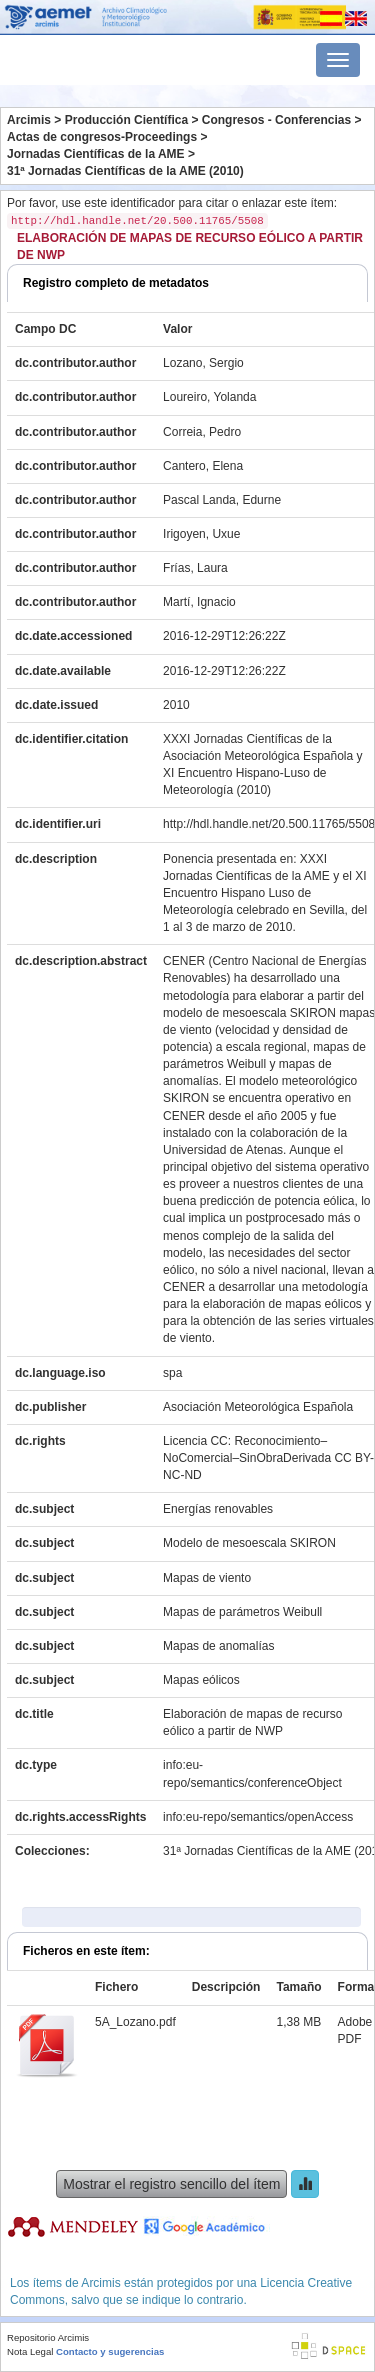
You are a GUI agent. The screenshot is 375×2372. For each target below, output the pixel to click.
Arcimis (29, 120)
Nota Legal (30, 2351)
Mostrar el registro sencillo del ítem (171, 2184)
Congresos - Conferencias (276, 120)
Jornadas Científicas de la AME (96, 154)
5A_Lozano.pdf (135, 2022)
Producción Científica (126, 120)
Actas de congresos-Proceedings (102, 137)
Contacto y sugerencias (110, 2351)
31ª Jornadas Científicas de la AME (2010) (125, 171)
